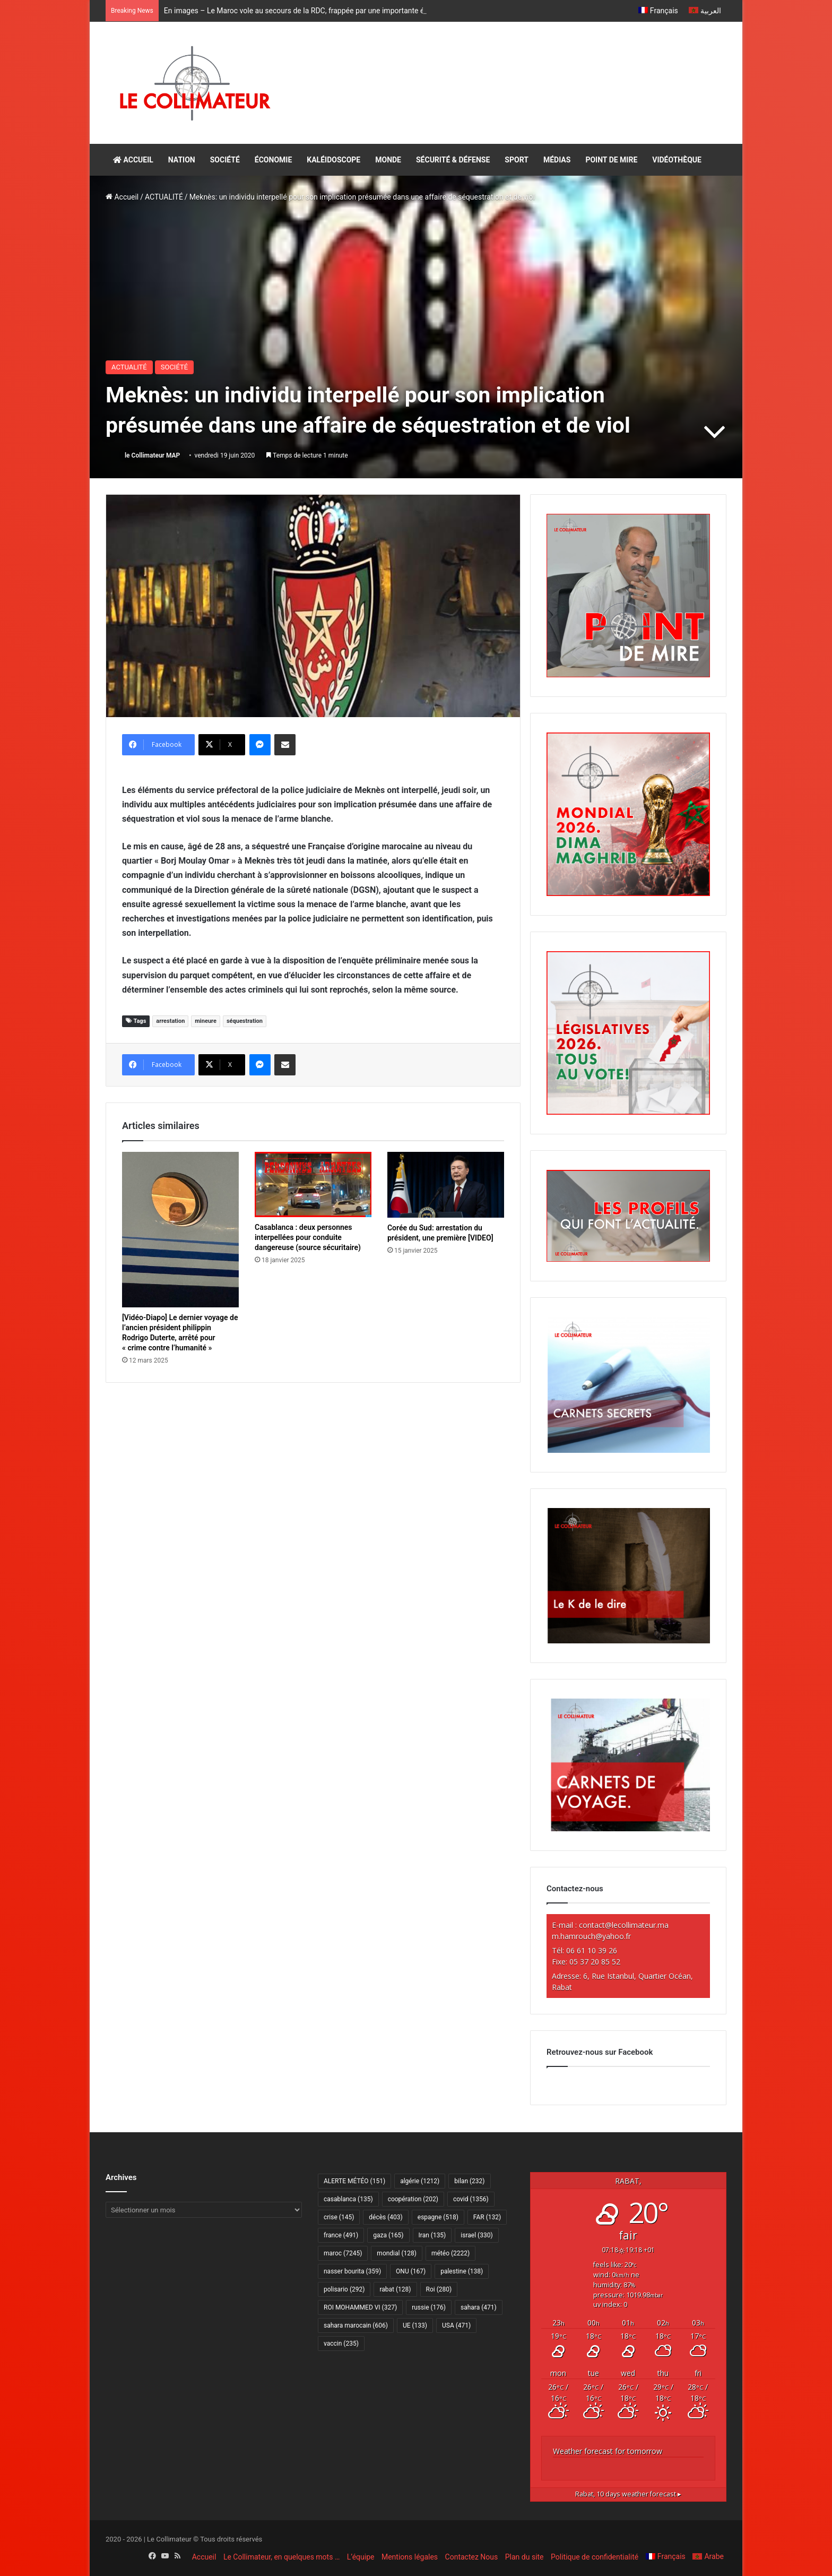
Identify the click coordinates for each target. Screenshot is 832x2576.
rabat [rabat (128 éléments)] (395, 2289)
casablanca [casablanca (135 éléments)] (348, 2199)
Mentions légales (410, 2557)
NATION (181, 160)
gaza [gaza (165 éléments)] (388, 2235)
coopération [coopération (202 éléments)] (413, 2199)
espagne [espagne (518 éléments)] (438, 2217)
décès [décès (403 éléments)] (385, 2217)
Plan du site (524, 2557)
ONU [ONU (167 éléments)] (411, 2271)
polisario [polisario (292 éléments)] (344, 2289)
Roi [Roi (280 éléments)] (439, 2289)
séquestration (245, 1021)
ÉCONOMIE (273, 160)
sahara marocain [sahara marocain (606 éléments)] (356, 2325)
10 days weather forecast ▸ (628, 2494)
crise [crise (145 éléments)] (339, 2217)
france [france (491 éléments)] (341, 2235)
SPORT (516, 160)
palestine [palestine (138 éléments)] (461, 2271)
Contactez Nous (471, 2557)
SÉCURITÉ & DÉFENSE (453, 160)
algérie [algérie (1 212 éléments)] (419, 2181)
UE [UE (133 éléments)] (415, 2325)
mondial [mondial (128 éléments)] (397, 2253)
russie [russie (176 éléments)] (429, 2307)
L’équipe (361, 2557)
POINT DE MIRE (611, 160)
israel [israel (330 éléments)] (476, 2235)
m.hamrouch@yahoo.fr (591, 1936)
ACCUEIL (133, 160)
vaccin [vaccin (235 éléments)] (341, 2343)
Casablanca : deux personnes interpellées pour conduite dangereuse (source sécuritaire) (308, 1237)
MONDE (388, 160)
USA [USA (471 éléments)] (456, 2325)
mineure (205, 1021)
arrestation (170, 1021)
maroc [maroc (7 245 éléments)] (343, 2253)
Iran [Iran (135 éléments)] (432, 2235)
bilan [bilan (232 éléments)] (469, 2181)
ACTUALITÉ (164, 197)
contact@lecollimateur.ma (624, 1925)
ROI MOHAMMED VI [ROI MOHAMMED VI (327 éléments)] (360, 2307)
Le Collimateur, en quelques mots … (281, 2557)
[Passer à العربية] (704, 10)
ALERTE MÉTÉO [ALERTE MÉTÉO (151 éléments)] (354, 2181)
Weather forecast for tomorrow (607, 2451)
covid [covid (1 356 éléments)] (471, 2199)
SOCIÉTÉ (225, 160)
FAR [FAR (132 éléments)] (487, 2217)
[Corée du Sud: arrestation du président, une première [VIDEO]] (445, 1185)
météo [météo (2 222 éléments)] (450, 2253)
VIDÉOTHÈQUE (676, 160)
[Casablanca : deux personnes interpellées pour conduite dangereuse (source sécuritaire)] (313, 1184)
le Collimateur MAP (152, 455)
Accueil (122, 197)
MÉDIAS (556, 160)
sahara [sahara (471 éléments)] (479, 2307)
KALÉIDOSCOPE (333, 160)
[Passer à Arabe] (708, 2556)
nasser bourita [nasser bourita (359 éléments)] (352, 2271)
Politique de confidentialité (594, 2557)
